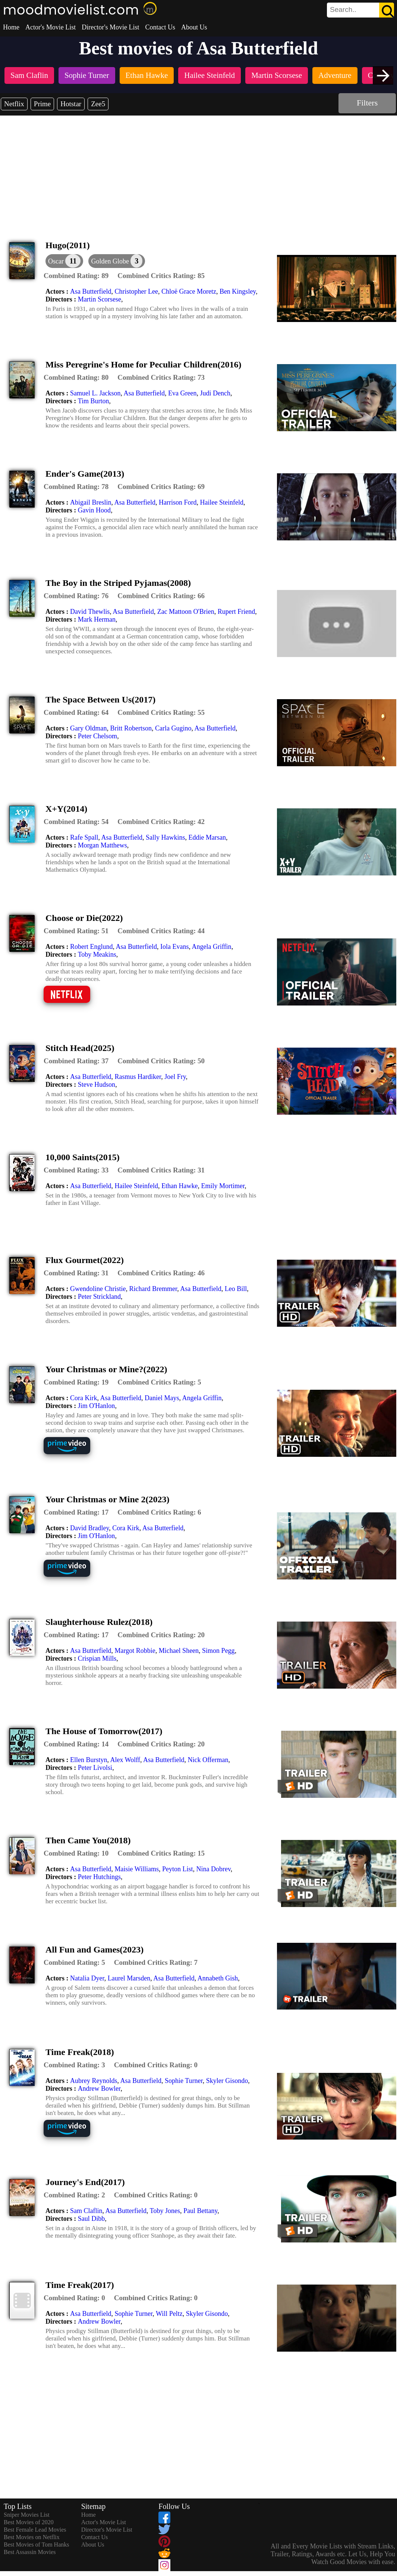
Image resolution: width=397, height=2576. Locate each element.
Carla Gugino (173, 728)
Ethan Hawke (179, 1186)
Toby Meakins (97, 954)
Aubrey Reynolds (93, 2080)
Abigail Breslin (90, 502)
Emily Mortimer (223, 1186)
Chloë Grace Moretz (188, 291)
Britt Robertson (131, 728)
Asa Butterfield (90, 291)
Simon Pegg (218, 1650)
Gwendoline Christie (98, 1288)
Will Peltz (169, 2313)
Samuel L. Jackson (95, 393)
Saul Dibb (91, 2218)
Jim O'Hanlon (96, 1405)
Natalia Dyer (87, 1978)
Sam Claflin (86, 2210)
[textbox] (343, 10)
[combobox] (343, 10)
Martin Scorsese (99, 299)
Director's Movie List (110, 27)
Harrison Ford (178, 502)
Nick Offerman (208, 1760)
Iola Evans (174, 946)
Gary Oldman (88, 728)
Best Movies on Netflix (32, 2537)
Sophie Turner (184, 2080)
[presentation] (383, 75)
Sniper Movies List (27, 2515)
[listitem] (29, 76)
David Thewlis (90, 611)
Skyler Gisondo (227, 2080)
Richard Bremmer (153, 1288)
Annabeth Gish (218, 1978)
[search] (360, 10)
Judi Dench (215, 393)
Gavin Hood (94, 510)
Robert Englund (91, 946)
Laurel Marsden (129, 1978)
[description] (76, 276)
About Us (194, 27)
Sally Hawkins (165, 837)
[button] (116, 261)
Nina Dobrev (213, 1869)
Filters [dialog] (367, 102)
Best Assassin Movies (30, 2552)
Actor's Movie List (50, 27)
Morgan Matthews (102, 845)
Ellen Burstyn (88, 1760)
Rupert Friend (236, 611)
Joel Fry (175, 1076)
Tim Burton (93, 401)
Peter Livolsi (95, 1767)
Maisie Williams (136, 1869)
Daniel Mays (162, 1398)
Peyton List (177, 1869)
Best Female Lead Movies (35, 2529)
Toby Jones (165, 2210)
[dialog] (64, 261)
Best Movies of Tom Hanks (36, 2544)
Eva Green (182, 393)
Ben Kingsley (238, 291)
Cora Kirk (83, 1398)
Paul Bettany (200, 2210)
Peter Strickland (99, 1296)
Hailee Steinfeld (221, 502)
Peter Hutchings (99, 1877)
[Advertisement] (198, 171)
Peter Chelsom (97, 736)
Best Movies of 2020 (29, 2522)
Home (11, 27)
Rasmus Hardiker (137, 1076)
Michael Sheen (179, 1650)
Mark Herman (97, 619)
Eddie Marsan (207, 837)
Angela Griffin (211, 946)
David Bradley (89, 1528)
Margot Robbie (134, 1650)
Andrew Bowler (99, 2088)
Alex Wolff (125, 1760)
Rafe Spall (84, 837)
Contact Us (160, 27)
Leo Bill (236, 1288)
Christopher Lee (136, 291)
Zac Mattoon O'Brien (185, 611)
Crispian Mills (97, 1658)
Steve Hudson (97, 1084)
